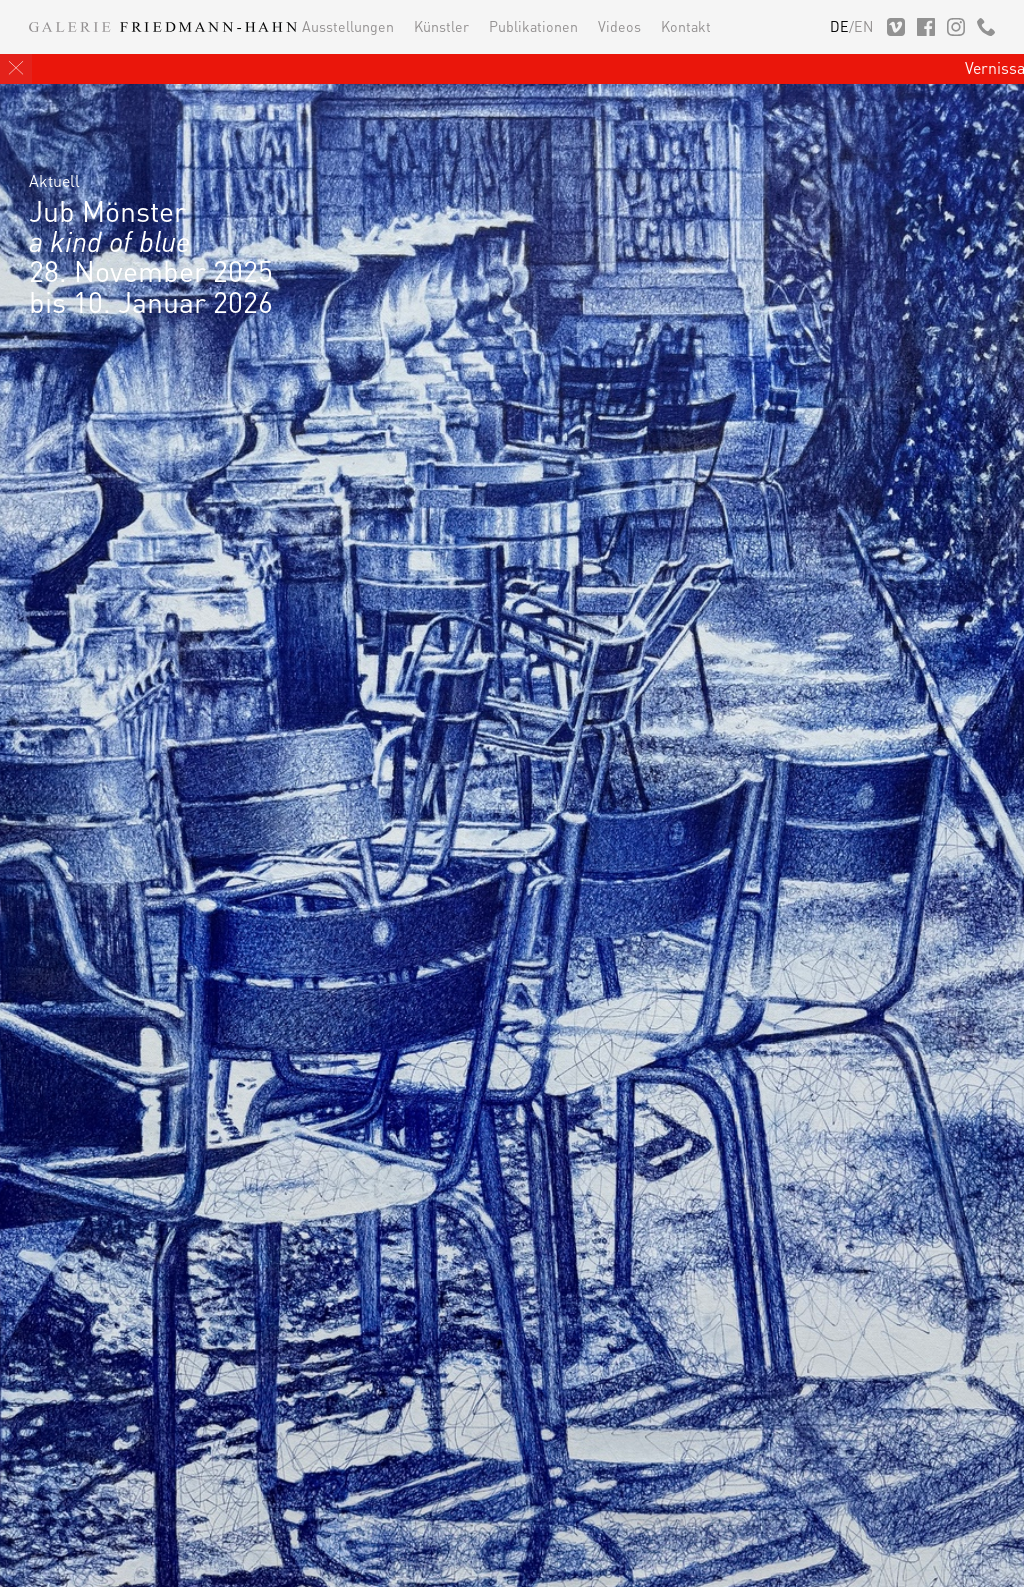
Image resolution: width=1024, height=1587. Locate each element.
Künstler (441, 26)
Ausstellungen (348, 26)
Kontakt (686, 26)
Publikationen (533, 26)
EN (863, 26)
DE (839, 26)
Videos (619, 26)
